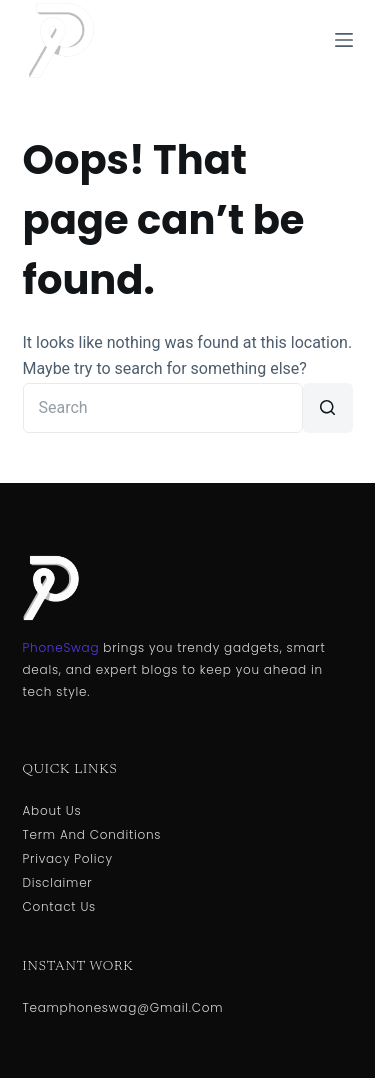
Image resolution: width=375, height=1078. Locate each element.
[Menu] (344, 40)
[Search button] (328, 408)
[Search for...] (163, 408)
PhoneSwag (61, 647)
